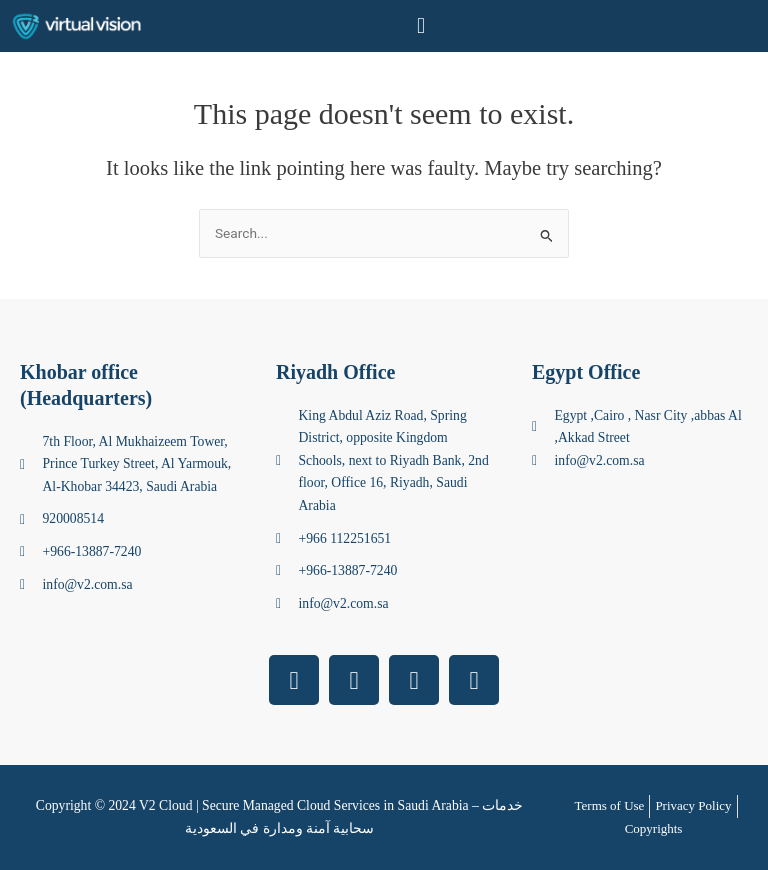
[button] (421, 25)
